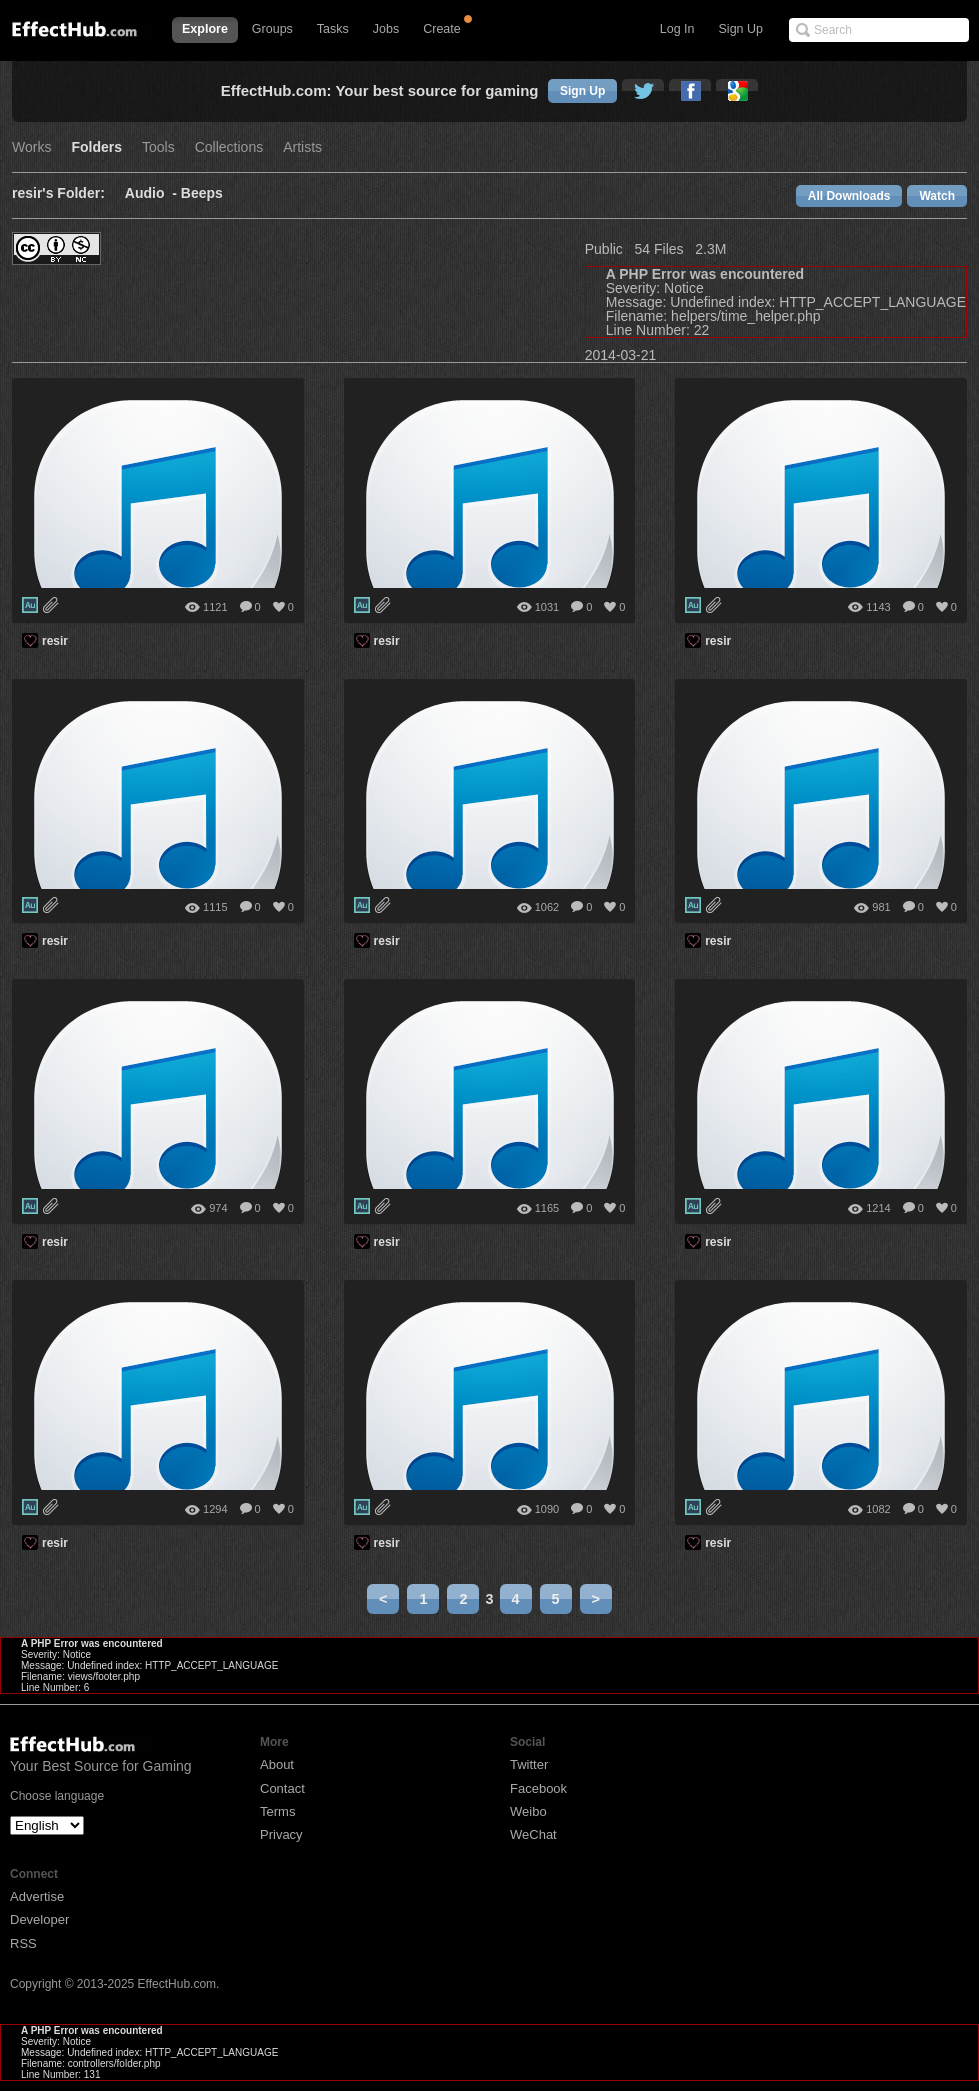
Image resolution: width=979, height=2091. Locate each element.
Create (442, 29)
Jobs (386, 29)
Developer (39, 1919)
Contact (282, 1788)
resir (55, 641)
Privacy (281, 1834)
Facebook (538, 1788)
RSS (23, 1943)
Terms (277, 1811)
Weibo (528, 1811)
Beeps (202, 193)
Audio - (153, 193)
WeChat (533, 1834)
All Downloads (849, 196)
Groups (272, 29)
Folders (96, 147)
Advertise (37, 1896)
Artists (302, 147)
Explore (205, 29)
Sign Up (741, 29)
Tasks (333, 29)
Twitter (529, 1764)
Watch (937, 196)
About (277, 1764)
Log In (677, 29)
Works (31, 147)
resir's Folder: (58, 193)
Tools (158, 147)
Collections (229, 147)
